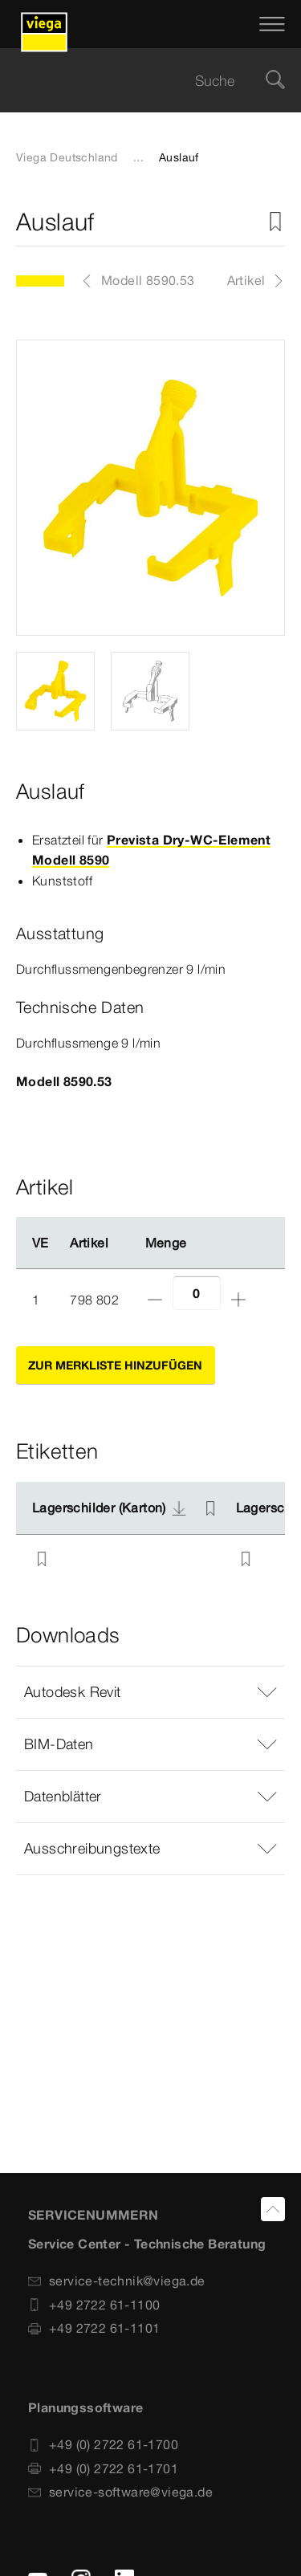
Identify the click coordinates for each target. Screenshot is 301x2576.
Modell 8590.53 (148, 280)
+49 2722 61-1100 (94, 2305)
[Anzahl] (197, 1293)
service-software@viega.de (120, 2492)
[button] (150, 1692)
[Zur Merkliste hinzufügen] (275, 222)
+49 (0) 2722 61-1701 (103, 2468)
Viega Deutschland (67, 157)
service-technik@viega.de (116, 2281)
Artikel (246, 280)
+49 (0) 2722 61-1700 (103, 2444)
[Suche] (275, 80)
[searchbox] (137, 80)
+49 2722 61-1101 (94, 2328)
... (138, 157)
